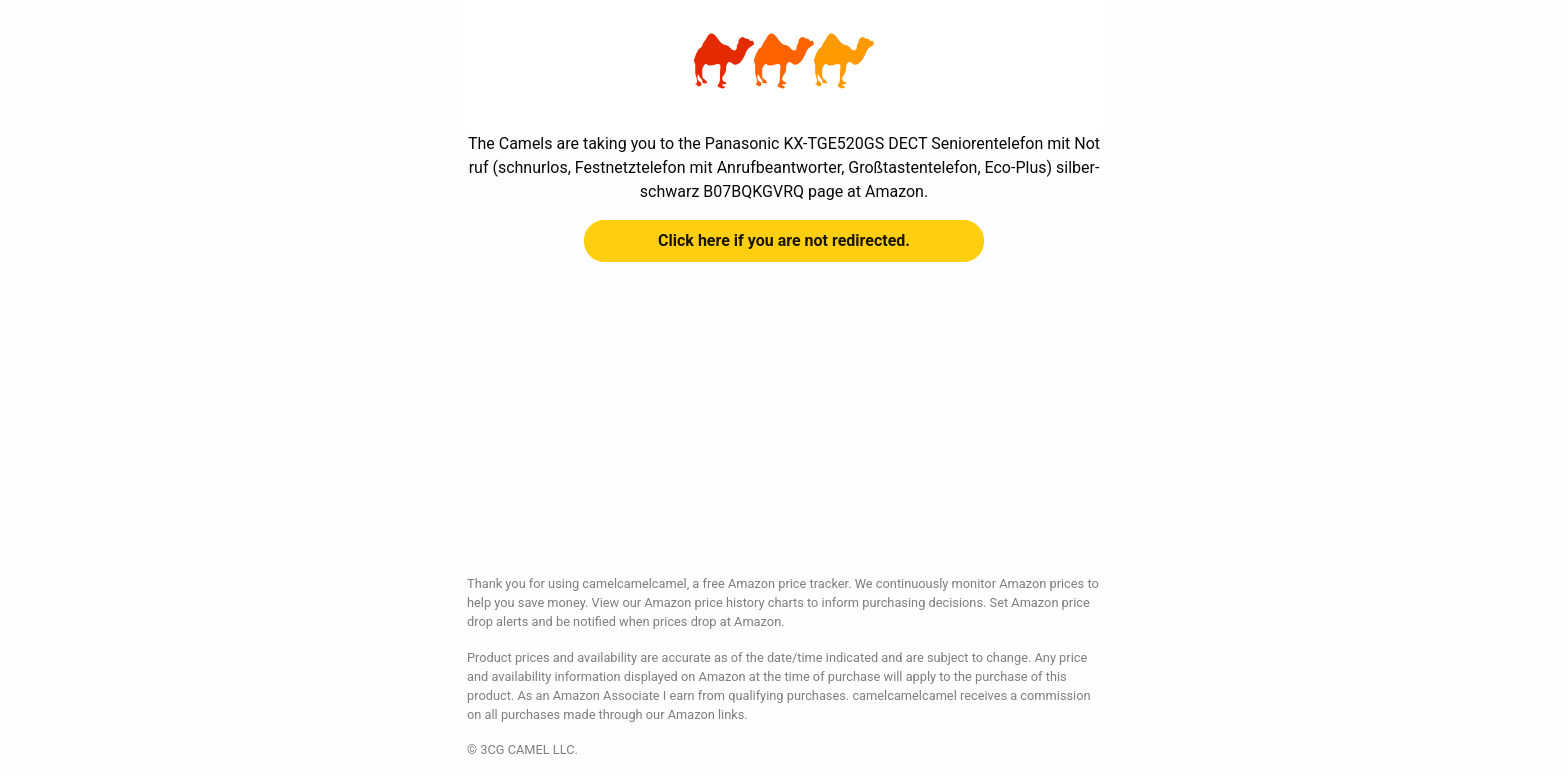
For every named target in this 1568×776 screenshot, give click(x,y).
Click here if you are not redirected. (784, 240)
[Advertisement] (784, 434)
